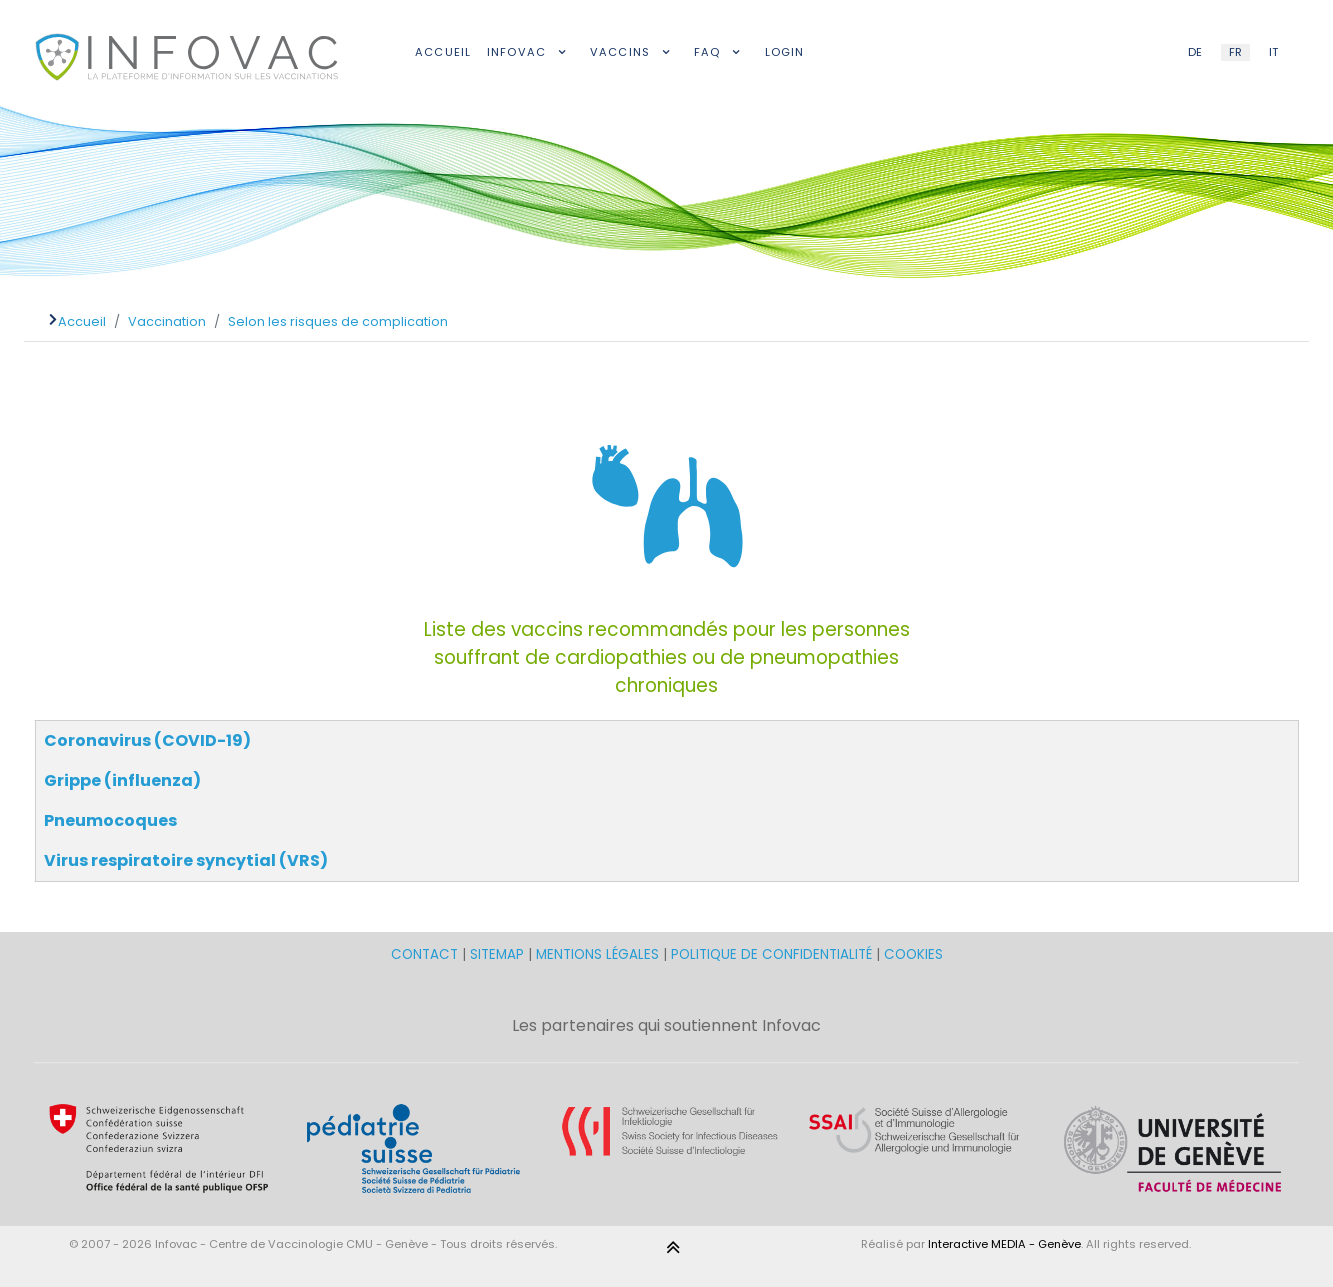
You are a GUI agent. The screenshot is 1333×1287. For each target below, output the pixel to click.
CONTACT (426, 954)
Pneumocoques (110, 820)
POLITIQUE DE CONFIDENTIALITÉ (771, 954)
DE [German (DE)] (1195, 52)
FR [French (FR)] (1235, 52)
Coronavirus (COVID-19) (147, 740)
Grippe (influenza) (122, 780)
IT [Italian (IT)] (1273, 52)
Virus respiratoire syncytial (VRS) (186, 860)
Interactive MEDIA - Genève (1004, 1244)
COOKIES (913, 954)
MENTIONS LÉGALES (597, 954)
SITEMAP (499, 954)
